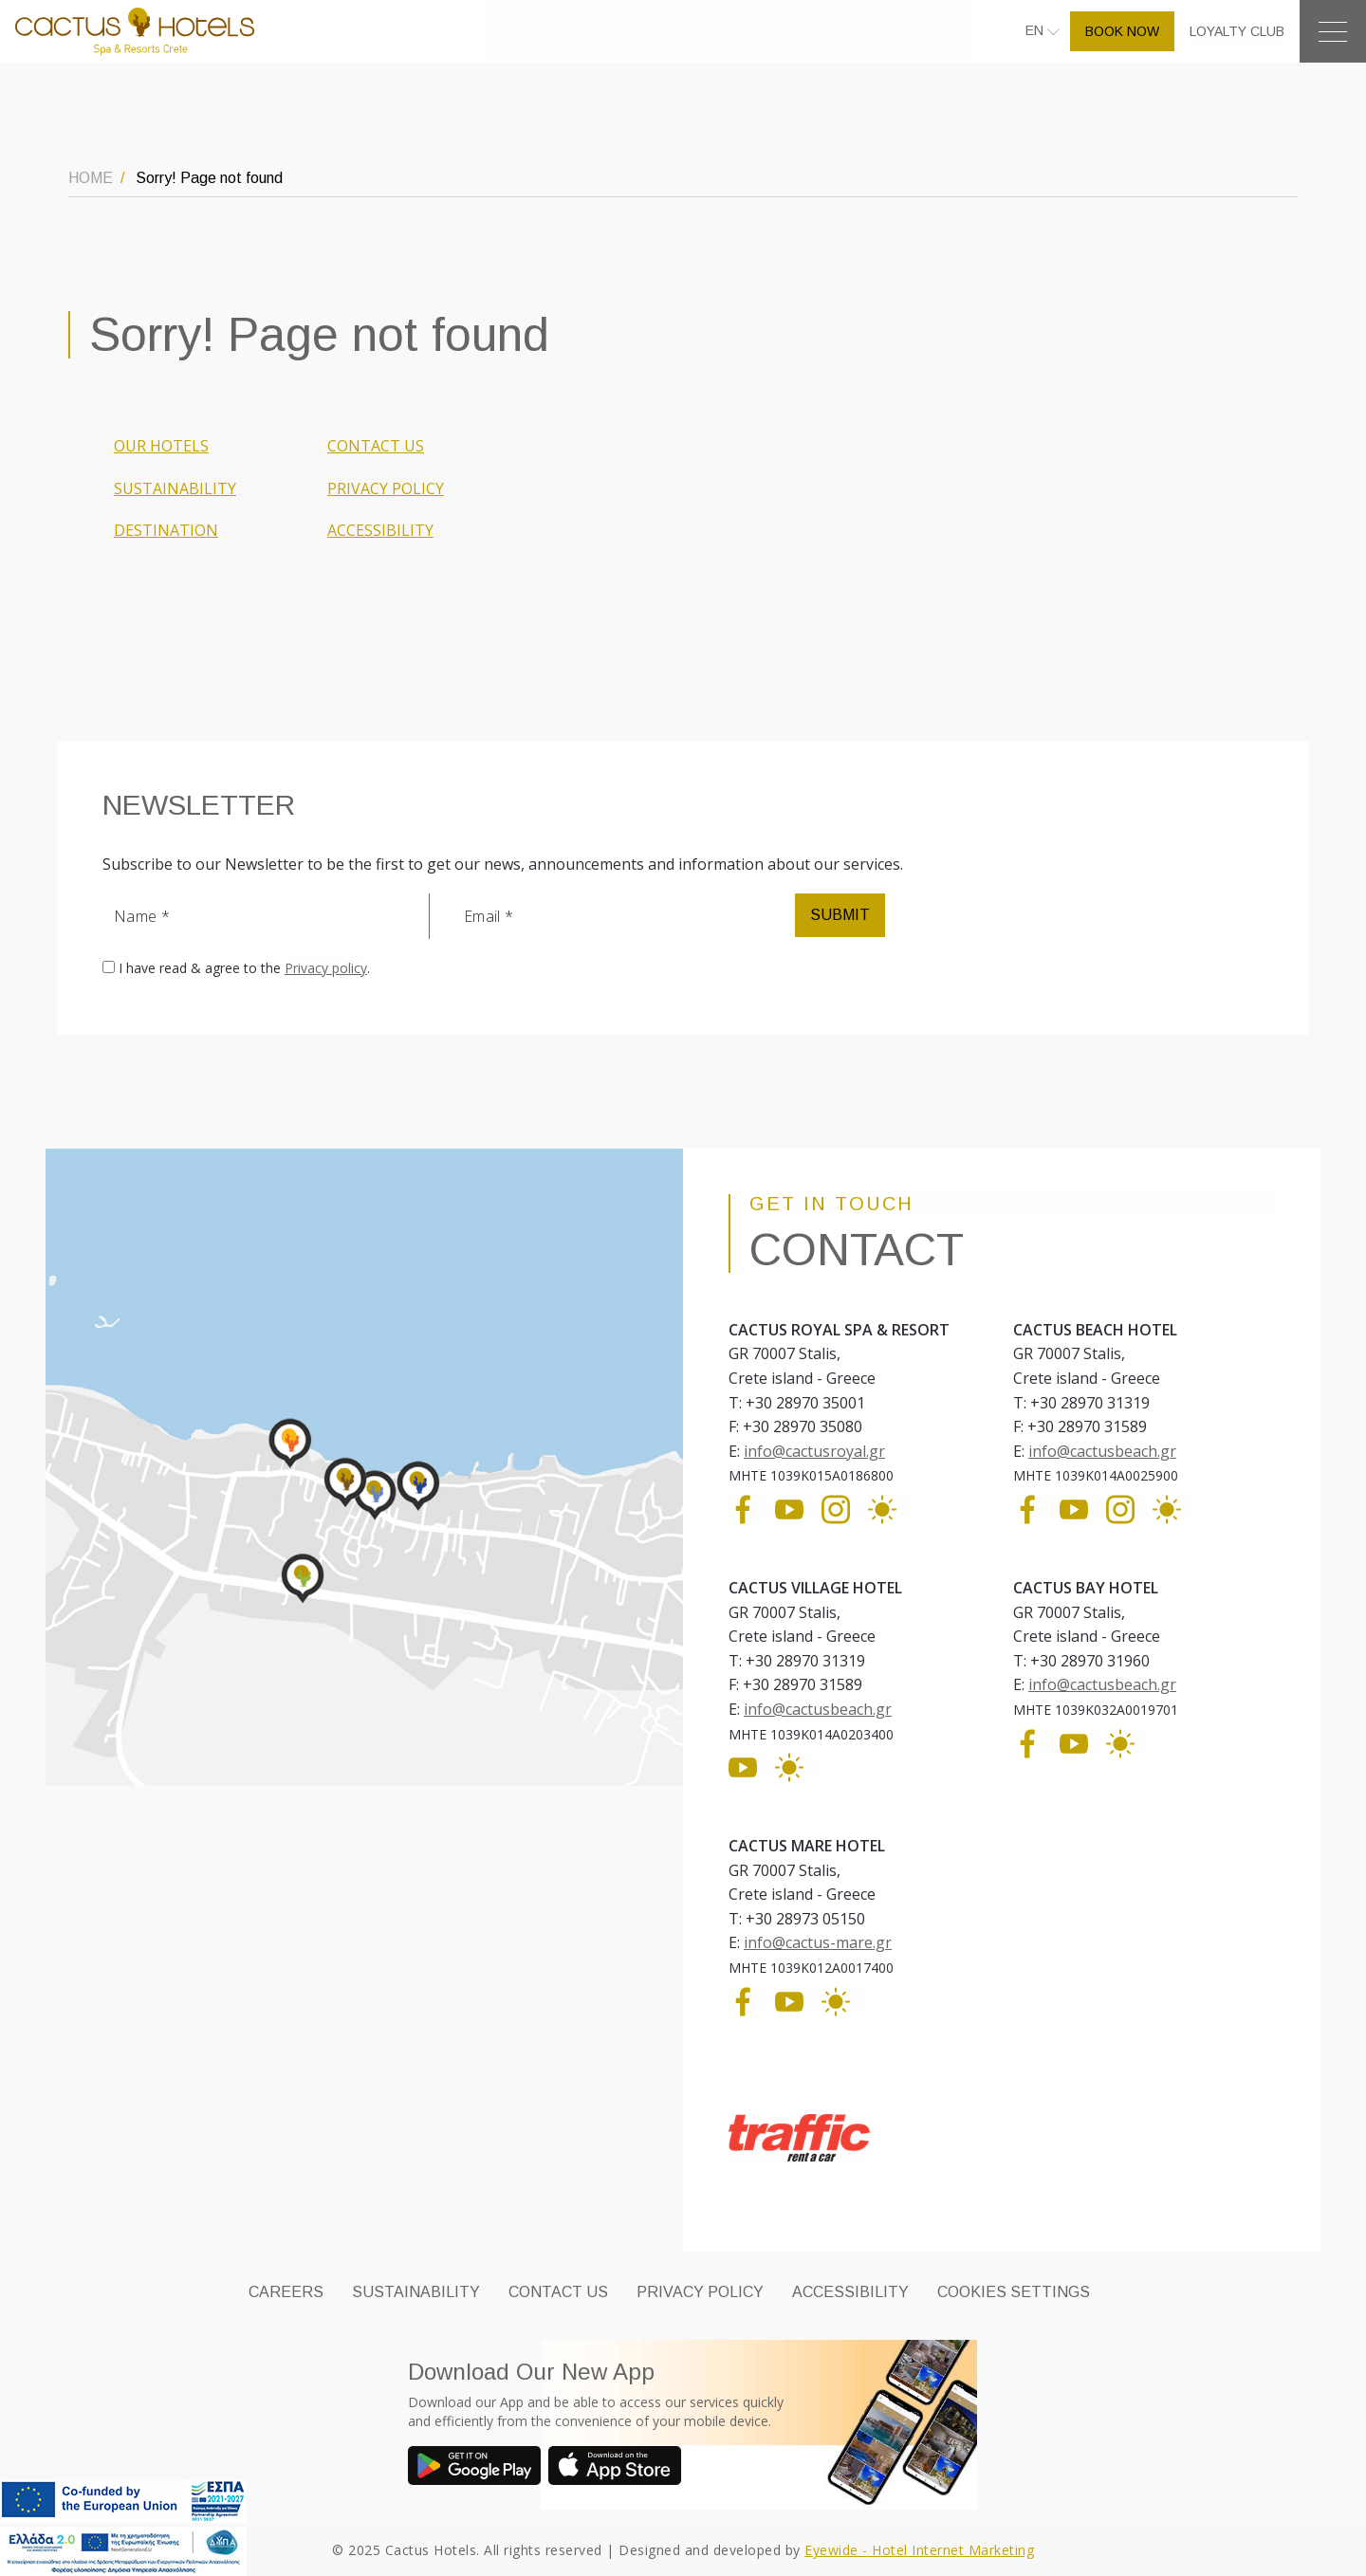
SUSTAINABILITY (175, 488)
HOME (90, 178)
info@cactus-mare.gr (818, 1942)
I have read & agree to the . (244, 968)
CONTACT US (375, 445)
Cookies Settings (1013, 2292)
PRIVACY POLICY (385, 488)
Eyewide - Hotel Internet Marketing (919, 2550)
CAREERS (286, 2292)
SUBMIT (840, 915)
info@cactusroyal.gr (814, 1451)
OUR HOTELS (161, 445)
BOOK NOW (1122, 31)
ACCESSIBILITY (380, 530)
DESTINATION (166, 530)
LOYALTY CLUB (1237, 30)
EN (1036, 30)
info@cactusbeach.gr (1102, 1451)
